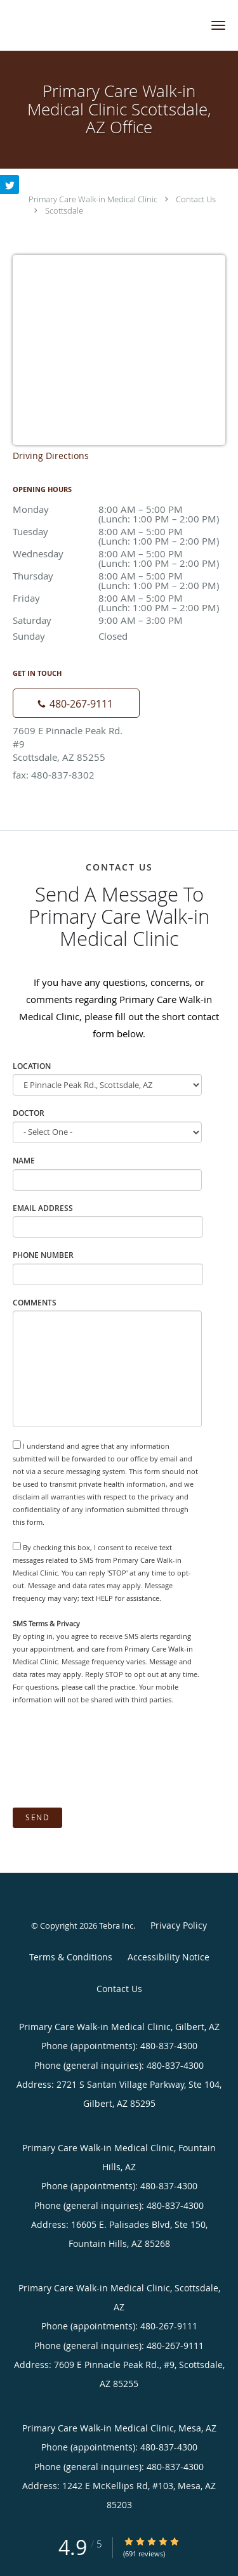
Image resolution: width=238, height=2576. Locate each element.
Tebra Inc (116, 1925)
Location (32, 1066)
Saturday (119, 620)
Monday (119, 510)
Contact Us (196, 199)
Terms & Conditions (70, 1957)
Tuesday (119, 532)
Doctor (28, 1113)
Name (24, 1160)
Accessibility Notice (168, 1957)
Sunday (119, 636)
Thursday (119, 576)
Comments (34, 1302)
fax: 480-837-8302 (54, 774)
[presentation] (109, 1757)
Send (37, 1817)
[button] (218, 25)
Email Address (43, 1208)
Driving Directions (51, 456)
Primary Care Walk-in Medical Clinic (93, 199)
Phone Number (43, 1255)
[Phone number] (76, 703)
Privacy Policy (178, 1925)
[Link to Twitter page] (9, 184)
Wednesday (119, 554)
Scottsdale (64, 210)
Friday (119, 599)
